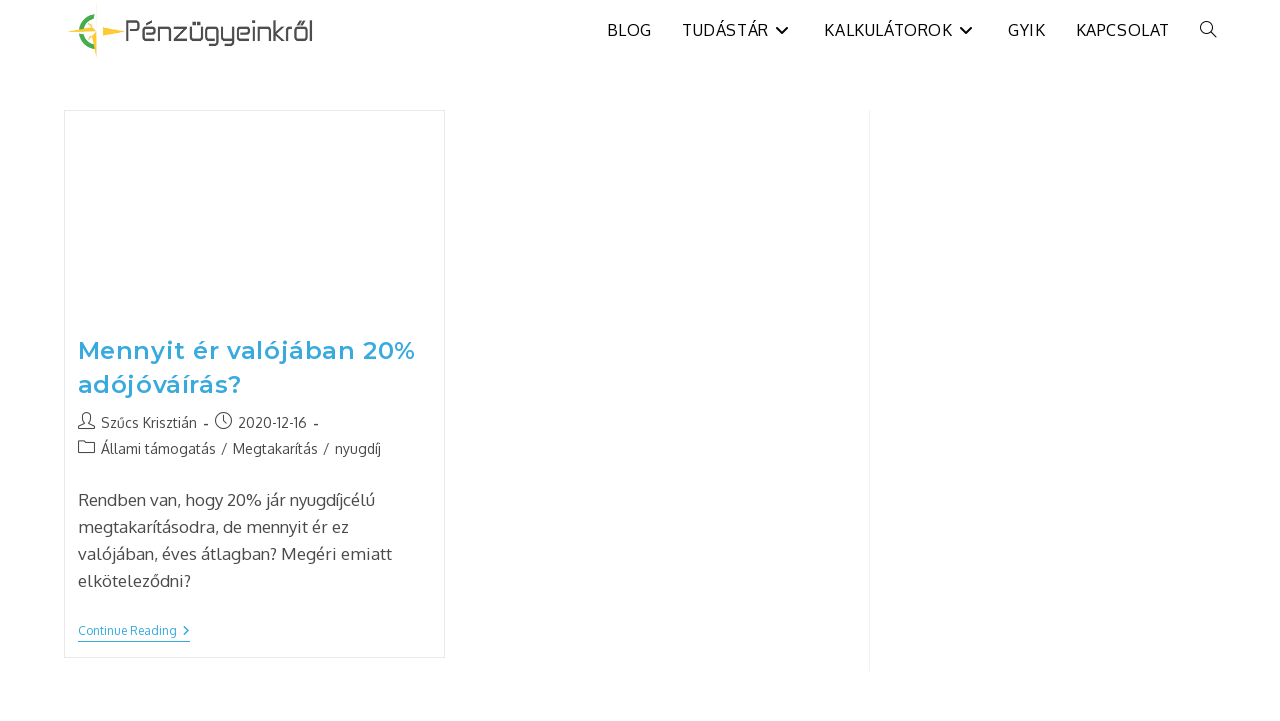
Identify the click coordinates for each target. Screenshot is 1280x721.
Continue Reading (134, 632)
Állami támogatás (158, 448)
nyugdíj (358, 448)
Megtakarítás (275, 448)
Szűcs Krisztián (149, 422)
